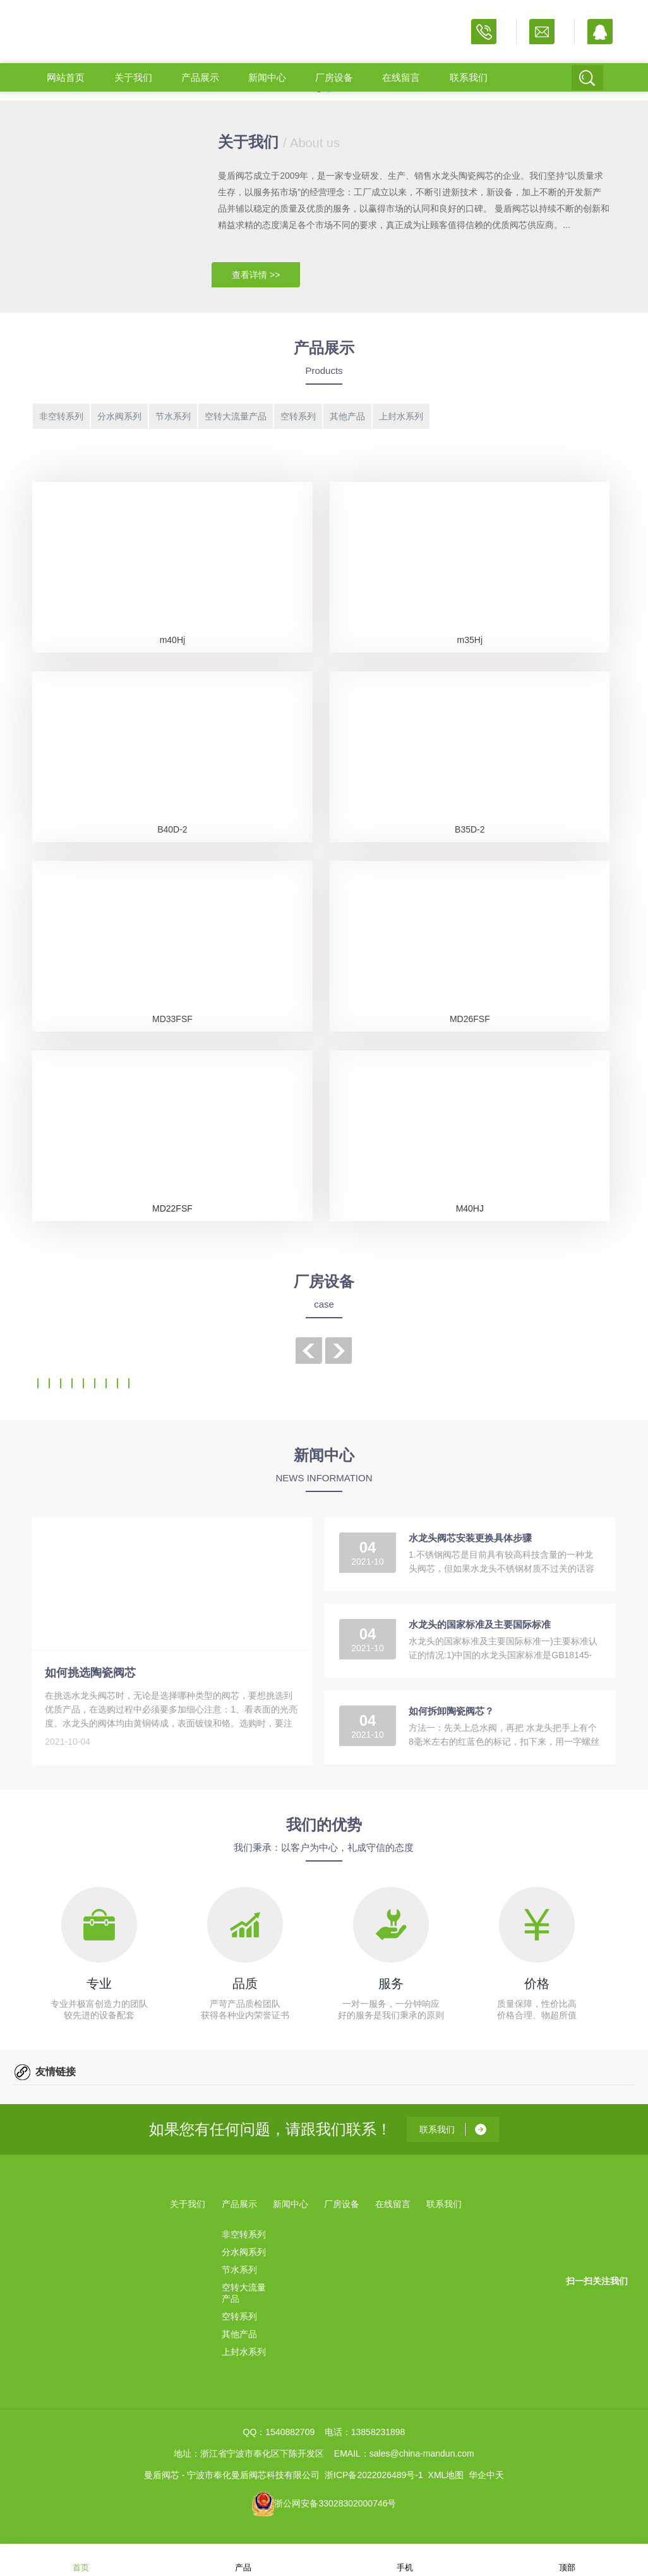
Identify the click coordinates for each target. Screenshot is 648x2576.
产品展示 (200, 77)
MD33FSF (172, 1019)
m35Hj (470, 640)
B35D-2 (469, 829)
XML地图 (446, 2475)
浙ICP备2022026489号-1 (374, 2475)
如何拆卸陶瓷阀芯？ (451, 1711)
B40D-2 (172, 829)
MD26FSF (470, 1019)
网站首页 (66, 77)
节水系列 (173, 416)
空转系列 (298, 416)
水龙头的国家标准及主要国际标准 (480, 1624)
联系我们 (469, 77)
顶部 (567, 2559)
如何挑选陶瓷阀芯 (90, 1672)
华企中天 (486, 2475)
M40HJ (470, 1208)
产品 (243, 2559)
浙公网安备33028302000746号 (335, 2503)
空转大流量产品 (236, 416)
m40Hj (172, 640)
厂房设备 (334, 77)
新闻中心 (267, 77)
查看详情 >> (256, 275)
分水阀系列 (119, 416)
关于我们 (133, 77)
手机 (405, 2559)
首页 (81, 2559)
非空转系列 (61, 416)
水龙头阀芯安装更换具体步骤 (470, 1537)
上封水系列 (401, 416)
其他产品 (347, 416)
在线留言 (401, 77)
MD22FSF (172, 1208)
